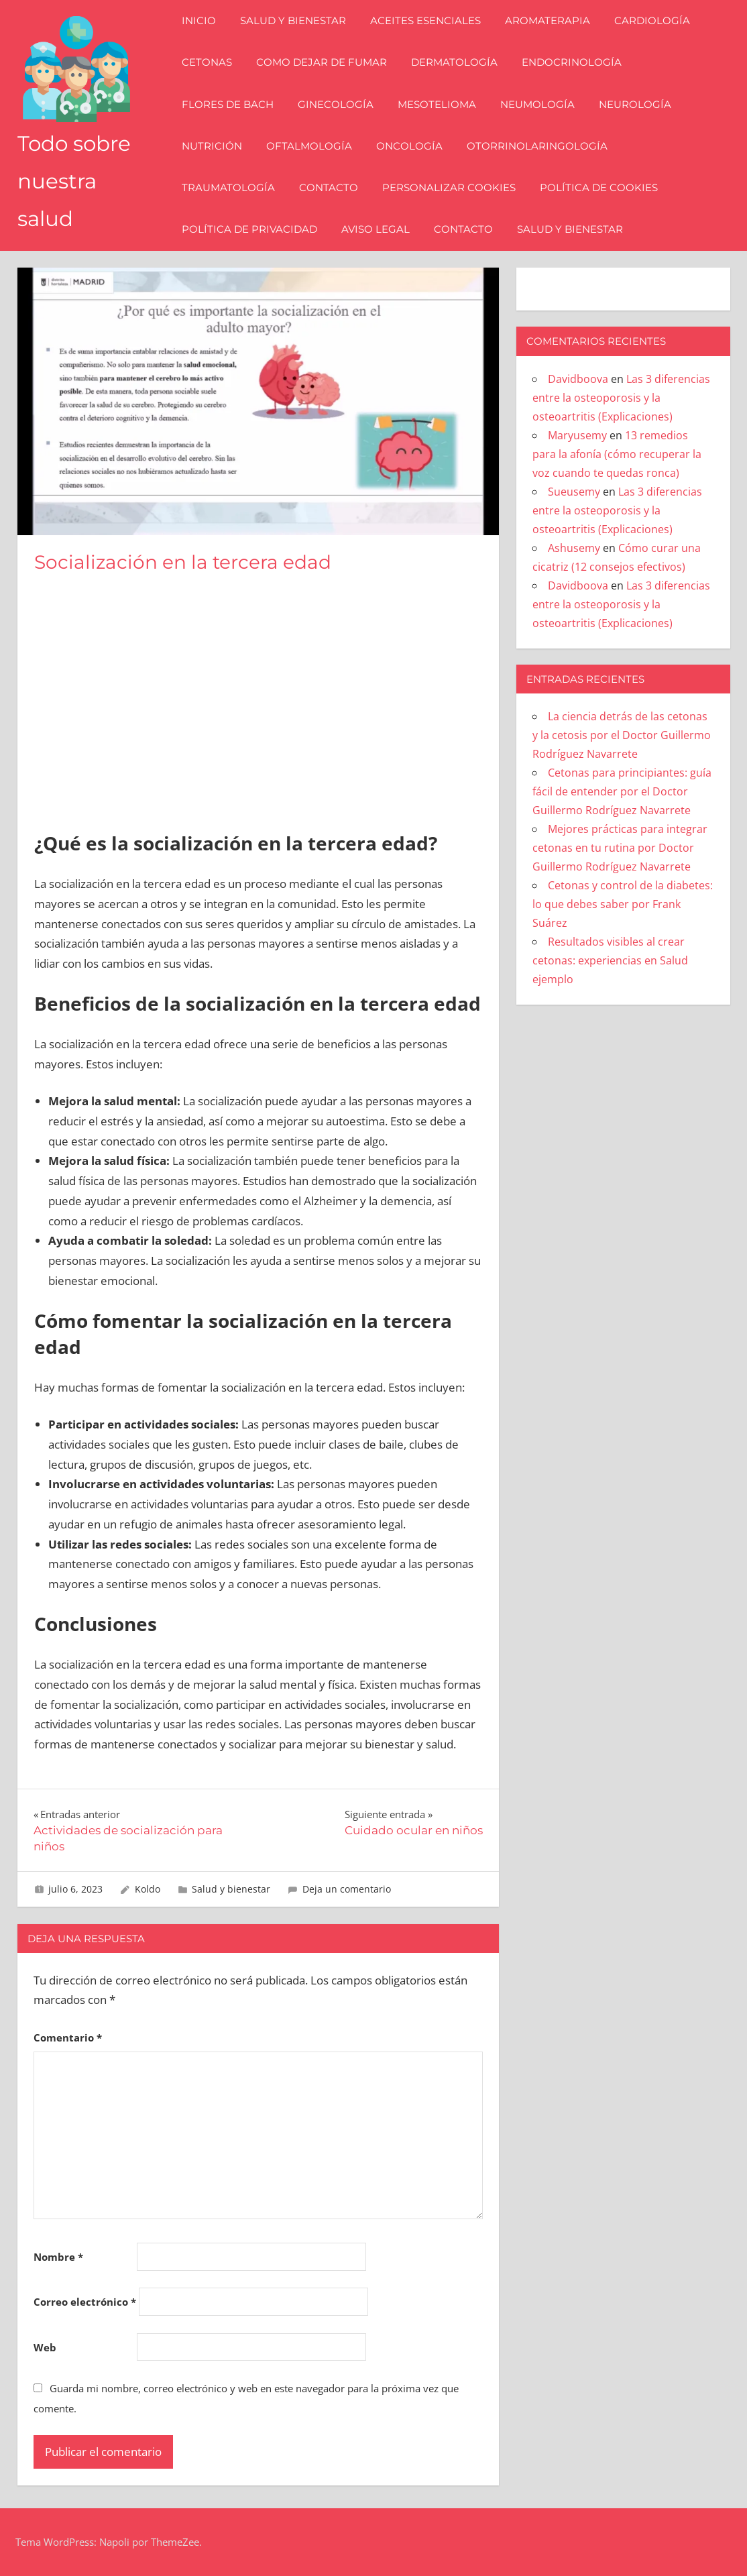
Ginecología (337, 104)
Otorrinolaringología (538, 145)
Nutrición (213, 145)
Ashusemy (574, 548)
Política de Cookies (600, 187)
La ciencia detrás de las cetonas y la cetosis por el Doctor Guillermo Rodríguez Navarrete (621, 735)
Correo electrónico (85, 2301)
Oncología (411, 145)
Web (45, 2347)
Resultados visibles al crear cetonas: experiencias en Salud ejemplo (610, 960)
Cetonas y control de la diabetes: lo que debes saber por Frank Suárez (622, 904)
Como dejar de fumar (322, 62)
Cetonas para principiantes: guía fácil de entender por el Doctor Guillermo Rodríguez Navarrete (621, 791)
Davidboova (578, 379)
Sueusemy (574, 491)
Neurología (636, 104)
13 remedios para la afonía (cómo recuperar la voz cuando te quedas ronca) (616, 454)
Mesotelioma (438, 104)
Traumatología (229, 187)
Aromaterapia (548, 20)
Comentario (68, 2037)
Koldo (147, 1889)
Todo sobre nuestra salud (76, 181)
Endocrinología (573, 62)
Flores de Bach (229, 104)
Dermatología (455, 62)
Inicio (200, 20)
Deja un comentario (346, 1889)
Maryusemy (577, 435)
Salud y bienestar (294, 20)
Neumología (539, 104)
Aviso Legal (377, 229)
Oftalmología (310, 145)
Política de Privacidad (251, 229)
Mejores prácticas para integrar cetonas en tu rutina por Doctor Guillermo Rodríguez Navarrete (619, 848)
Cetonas (208, 62)
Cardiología (653, 20)
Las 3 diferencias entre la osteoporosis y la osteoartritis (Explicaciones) (621, 398)
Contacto (329, 187)
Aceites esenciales (426, 20)
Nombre (58, 2256)
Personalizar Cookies (450, 187)
